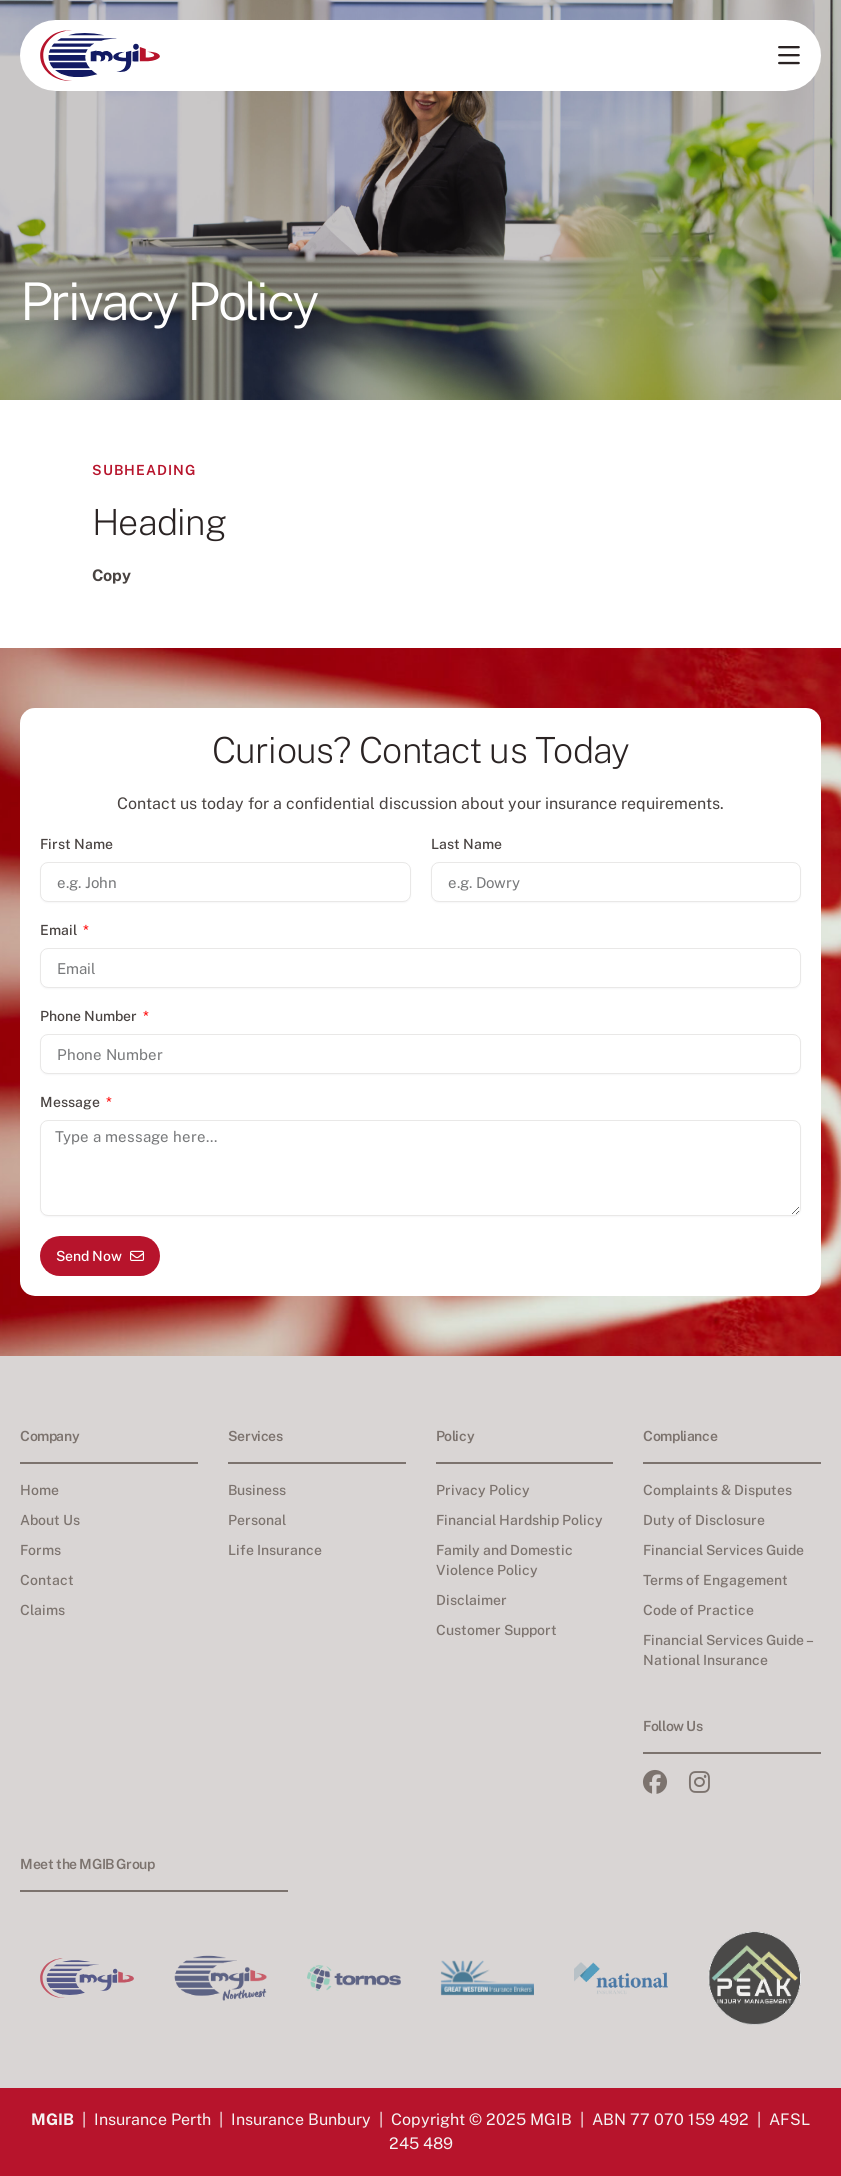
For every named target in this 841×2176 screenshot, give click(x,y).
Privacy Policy (483, 1490)
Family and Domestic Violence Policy (504, 1560)
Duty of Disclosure (704, 1520)
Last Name (466, 844)
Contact (47, 1580)
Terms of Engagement (715, 1580)
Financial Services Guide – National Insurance (727, 1650)
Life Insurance (275, 1550)
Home (39, 1490)
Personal (257, 1520)
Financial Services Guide (723, 1550)
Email (60, 930)
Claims (42, 1610)
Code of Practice (698, 1610)
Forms (40, 1550)
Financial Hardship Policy (519, 1520)
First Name (76, 844)
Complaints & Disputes (717, 1490)
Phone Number (90, 1016)
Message (71, 1102)
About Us (50, 1520)
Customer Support (496, 1630)
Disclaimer (471, 1600)
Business (257, 1490)
